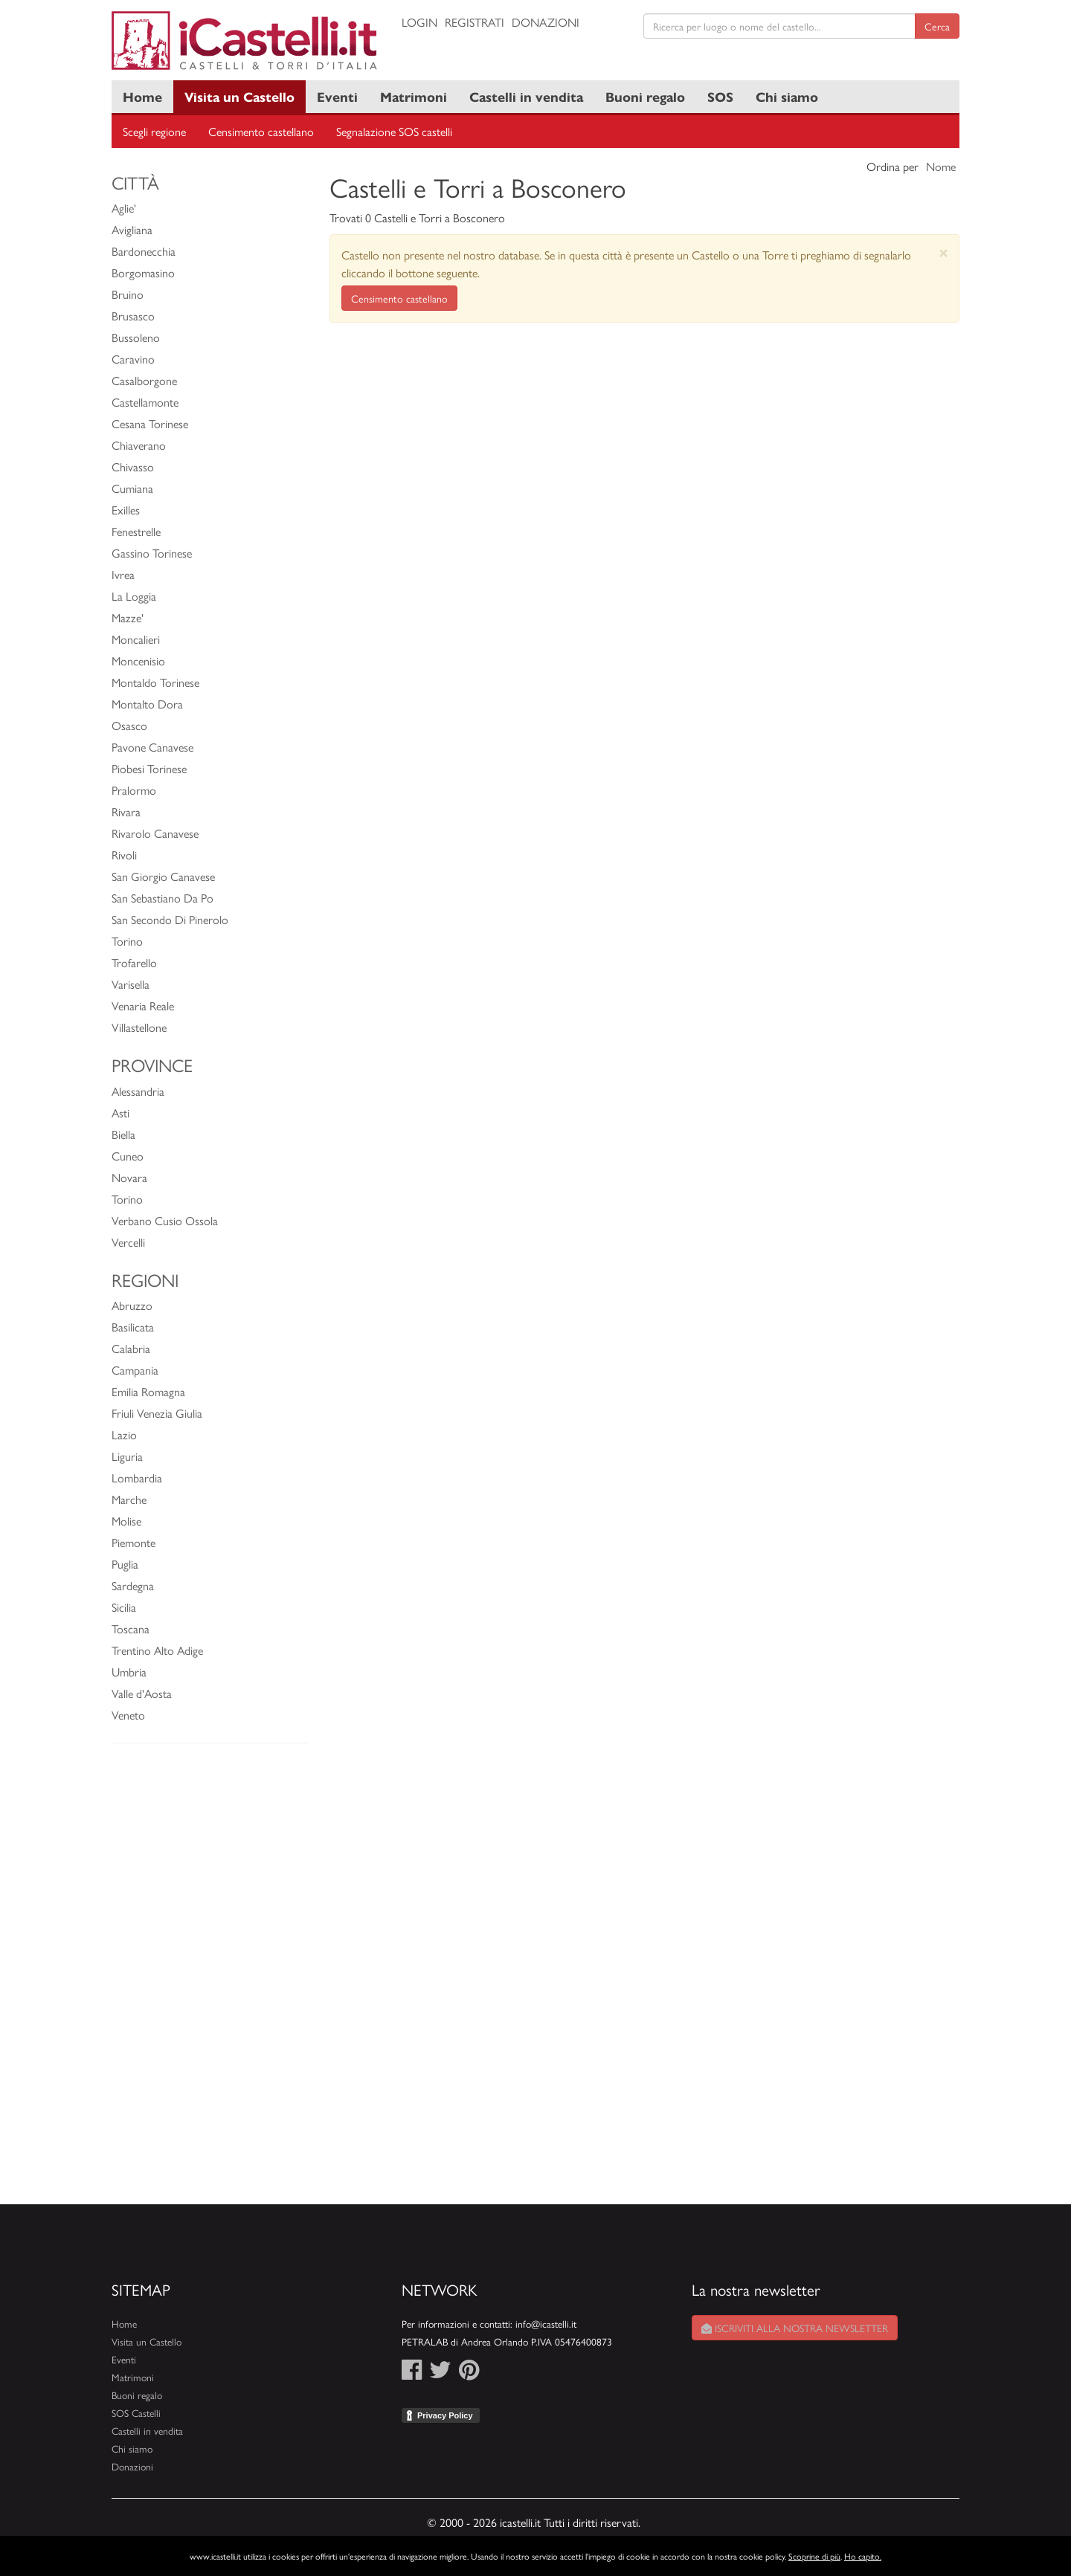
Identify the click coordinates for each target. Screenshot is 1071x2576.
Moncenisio (138, 660)
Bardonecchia (144, 250)
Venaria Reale (143, 1005)
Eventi (337, 96)
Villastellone (139, 1027)
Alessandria (138, 1091)
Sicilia (124, 1606)
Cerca (937, 26)
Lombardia (137, 1477)
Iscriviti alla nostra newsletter (794, 2327)
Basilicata (133, 1326)
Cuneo (128, 1155)
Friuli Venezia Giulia (157, 1412)
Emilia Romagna (148, 1391)
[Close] (943, 252)
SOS (720, 96)
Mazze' (128, 617)
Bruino (128, 294)
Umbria (129, 1671)
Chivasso (133, 466)
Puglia (125, 1563)
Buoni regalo (645, 96)
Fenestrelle (136, 531)
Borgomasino (143, 272)
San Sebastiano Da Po (162, 897)
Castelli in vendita (526, 96)
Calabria (131, 1348)
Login (419, 21)
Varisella (130, 983)
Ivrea (123, 574)
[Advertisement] (209, 1981)
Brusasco (133, 315)
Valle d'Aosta (142, 1693)
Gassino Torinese (152, 552)
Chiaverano (139, 444)
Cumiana (132, 488)
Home (142, 96)
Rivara (126, 811)
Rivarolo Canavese (155, 833)
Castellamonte (145, 401)
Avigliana (132, 229)
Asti (120, 1112)
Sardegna (133, 1585)
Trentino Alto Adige (157, 1650)
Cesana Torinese (150, 423)
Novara (129, 1177)
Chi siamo (787, 96)
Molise (126, 1520)
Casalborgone (144, 380)
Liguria (127, 1456)
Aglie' (124, 207)
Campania (135, 1369)
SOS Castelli (136, 2413)
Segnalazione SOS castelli (394, 131)
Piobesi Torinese (149, 768)
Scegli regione (154, 131)
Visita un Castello (239, 96)
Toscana (130, 1628)
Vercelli (128, 1241)
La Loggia (134, 595)
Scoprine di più (814, 2556)
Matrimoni (413, 96)
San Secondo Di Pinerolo (170, 919)
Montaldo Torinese (155, 682)
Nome (941, 166)
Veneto (128, 1714)
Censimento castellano (261, 131)
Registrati (474, 21)
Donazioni (545, 21)
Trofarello (134, 962)
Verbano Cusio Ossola (165, 1220)
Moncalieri (136, 639)
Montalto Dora (147, 703)
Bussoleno (136, 337)
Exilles (126, 509)
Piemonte (133, 1542)
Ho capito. (862, 2556)
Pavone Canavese (152, 746)
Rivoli (124, 854)
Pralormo (134, 789)
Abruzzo (132, 1305)
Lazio (124, 1434)
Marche (129, 1499)
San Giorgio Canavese (163, 876)
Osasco (129, 725)
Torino (127, 940)
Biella (123, 1134)
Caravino (133, 358)
